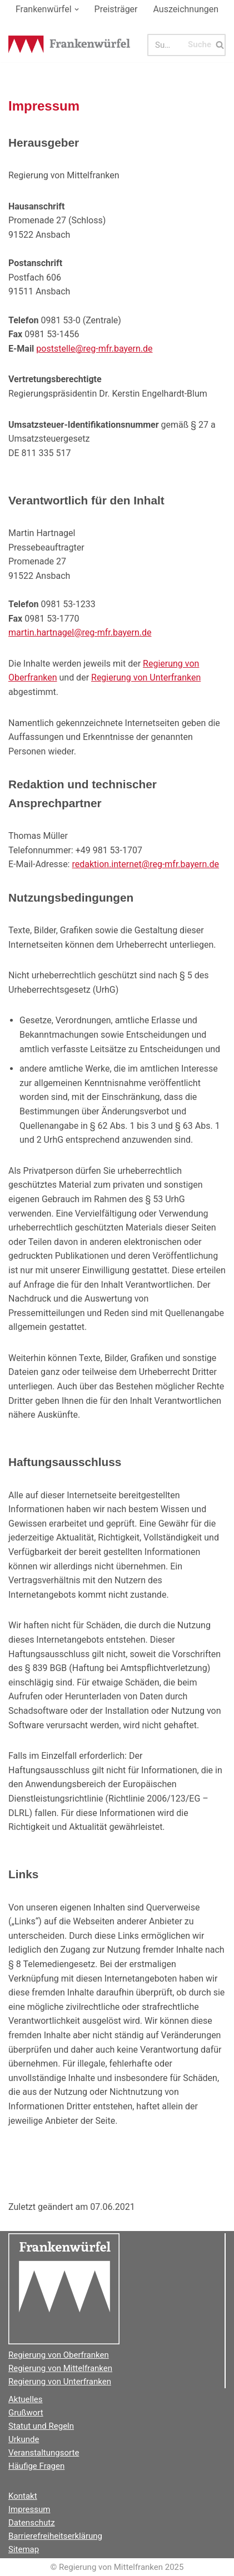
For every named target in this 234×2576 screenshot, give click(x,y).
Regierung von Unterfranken (146, 677)
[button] (76, 9)
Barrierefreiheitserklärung (55, 2536)
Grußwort (25, 2413)
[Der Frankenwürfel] (69, 45)
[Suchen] (167, 45)
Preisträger (116, 9)
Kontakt (22, 2496)
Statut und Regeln (41, 2426)
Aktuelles (25, 2399)
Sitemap (23, 2549)
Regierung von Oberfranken (58, 2355)
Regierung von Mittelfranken (60, 2368)
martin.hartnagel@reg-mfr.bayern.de (80, 632)
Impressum (29, 2509)
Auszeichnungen (186, 9)
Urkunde (23, 2439)
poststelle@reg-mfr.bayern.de (94, 348)
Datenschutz (31, 2523)
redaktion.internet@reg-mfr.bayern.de (145, 864)
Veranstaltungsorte (43, 2453)
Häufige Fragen (36, 2466)
